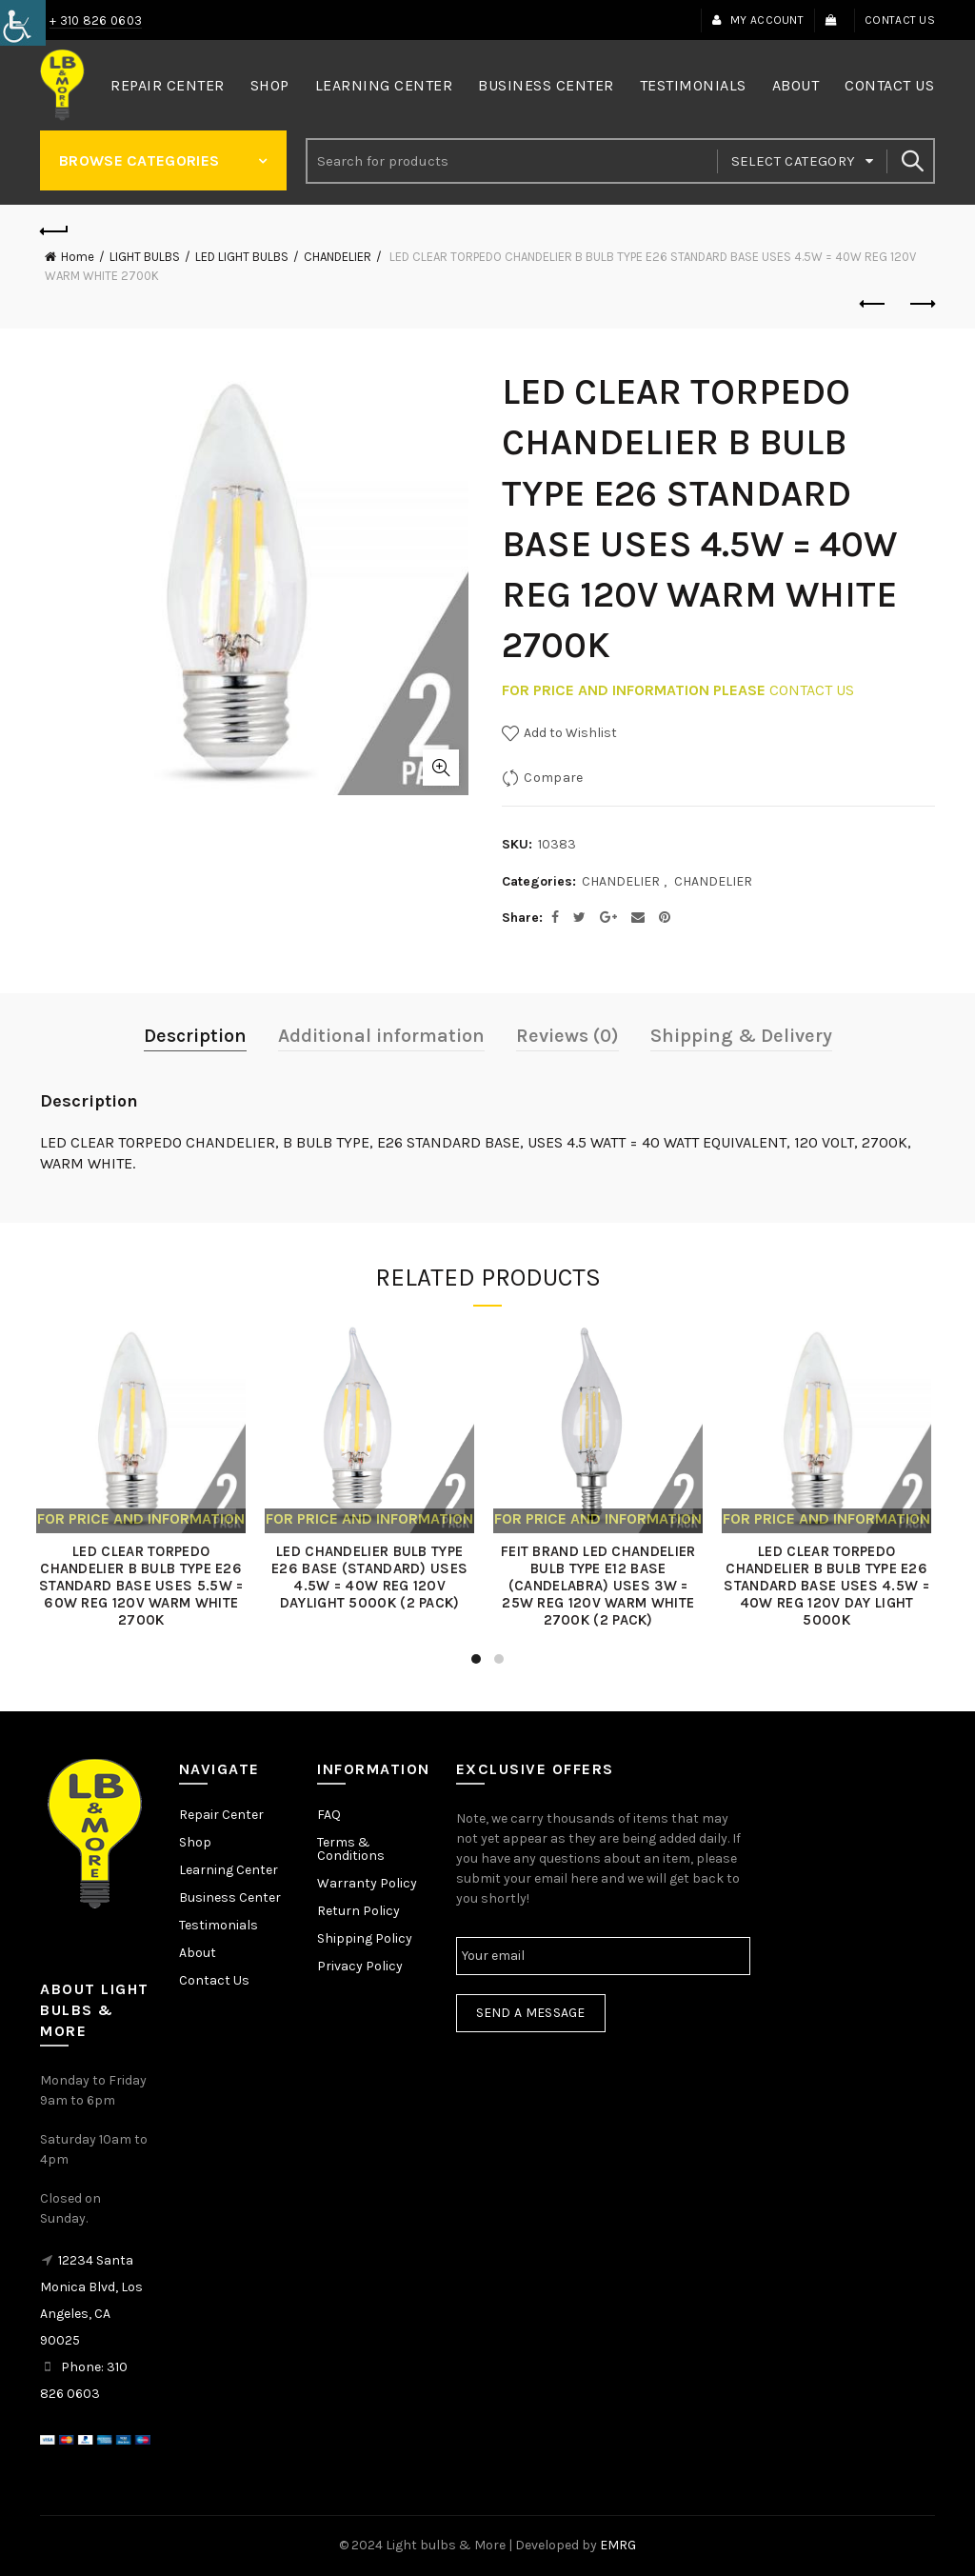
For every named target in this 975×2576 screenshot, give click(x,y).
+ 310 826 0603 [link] (96, 20)
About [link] (796, 85)
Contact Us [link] (900, 20)
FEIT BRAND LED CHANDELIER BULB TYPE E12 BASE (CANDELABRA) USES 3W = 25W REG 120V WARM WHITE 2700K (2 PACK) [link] (602, 1585)
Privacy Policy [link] (360, 1966)
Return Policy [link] (358, 1911)
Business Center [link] (546, 85)
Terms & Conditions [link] (351, 1849)
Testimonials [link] (693, 85)
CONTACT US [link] (811, 690)
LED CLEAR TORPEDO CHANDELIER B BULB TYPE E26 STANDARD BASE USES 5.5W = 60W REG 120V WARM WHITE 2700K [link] (145, 1585)
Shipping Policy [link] (364, 1938)
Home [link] (77, 257)
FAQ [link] (329, 1815)
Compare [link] (553, 777)
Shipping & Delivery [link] (741, 1036)
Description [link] (195, 1036)
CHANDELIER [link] (337, 257)
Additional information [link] (381, 1036)
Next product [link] (921, 304)
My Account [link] (757, 20)
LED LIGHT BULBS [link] (242, 257)
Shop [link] (269, 85)
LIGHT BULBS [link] (144, 257)
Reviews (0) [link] (567, 1036)
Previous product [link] (874, 304)
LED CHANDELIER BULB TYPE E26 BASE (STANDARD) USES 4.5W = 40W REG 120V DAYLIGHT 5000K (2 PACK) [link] (373, 1577)
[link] (23, 23)
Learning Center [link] (384, 85)
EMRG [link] (618, 2545)
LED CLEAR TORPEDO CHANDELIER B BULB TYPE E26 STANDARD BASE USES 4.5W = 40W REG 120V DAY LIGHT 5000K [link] (830, 1585)
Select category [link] (793, 161)
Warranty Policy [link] (367, 1883)
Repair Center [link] (167, 85)
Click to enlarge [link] (441, 767)
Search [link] (911, 161)
